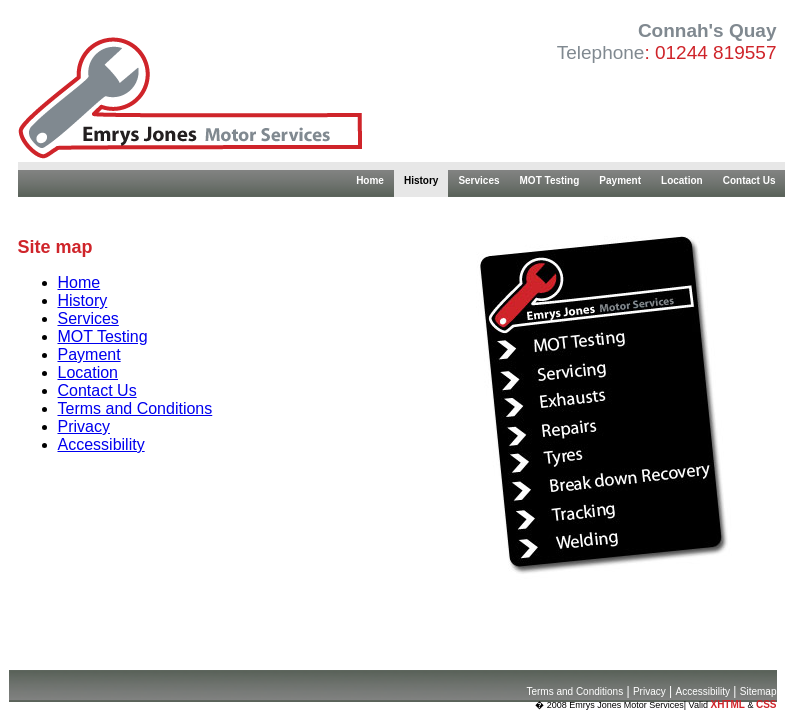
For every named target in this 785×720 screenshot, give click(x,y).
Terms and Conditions (135, 408)
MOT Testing (550, 180)
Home (370, 180)
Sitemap (758, 691)
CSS (766, 704)
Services (478, 180)
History (421, 180)
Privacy (84, 426)
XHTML (727, 704)
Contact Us (97, 390)
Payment (620, 180)
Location (682, 180)
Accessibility (101, 444)
